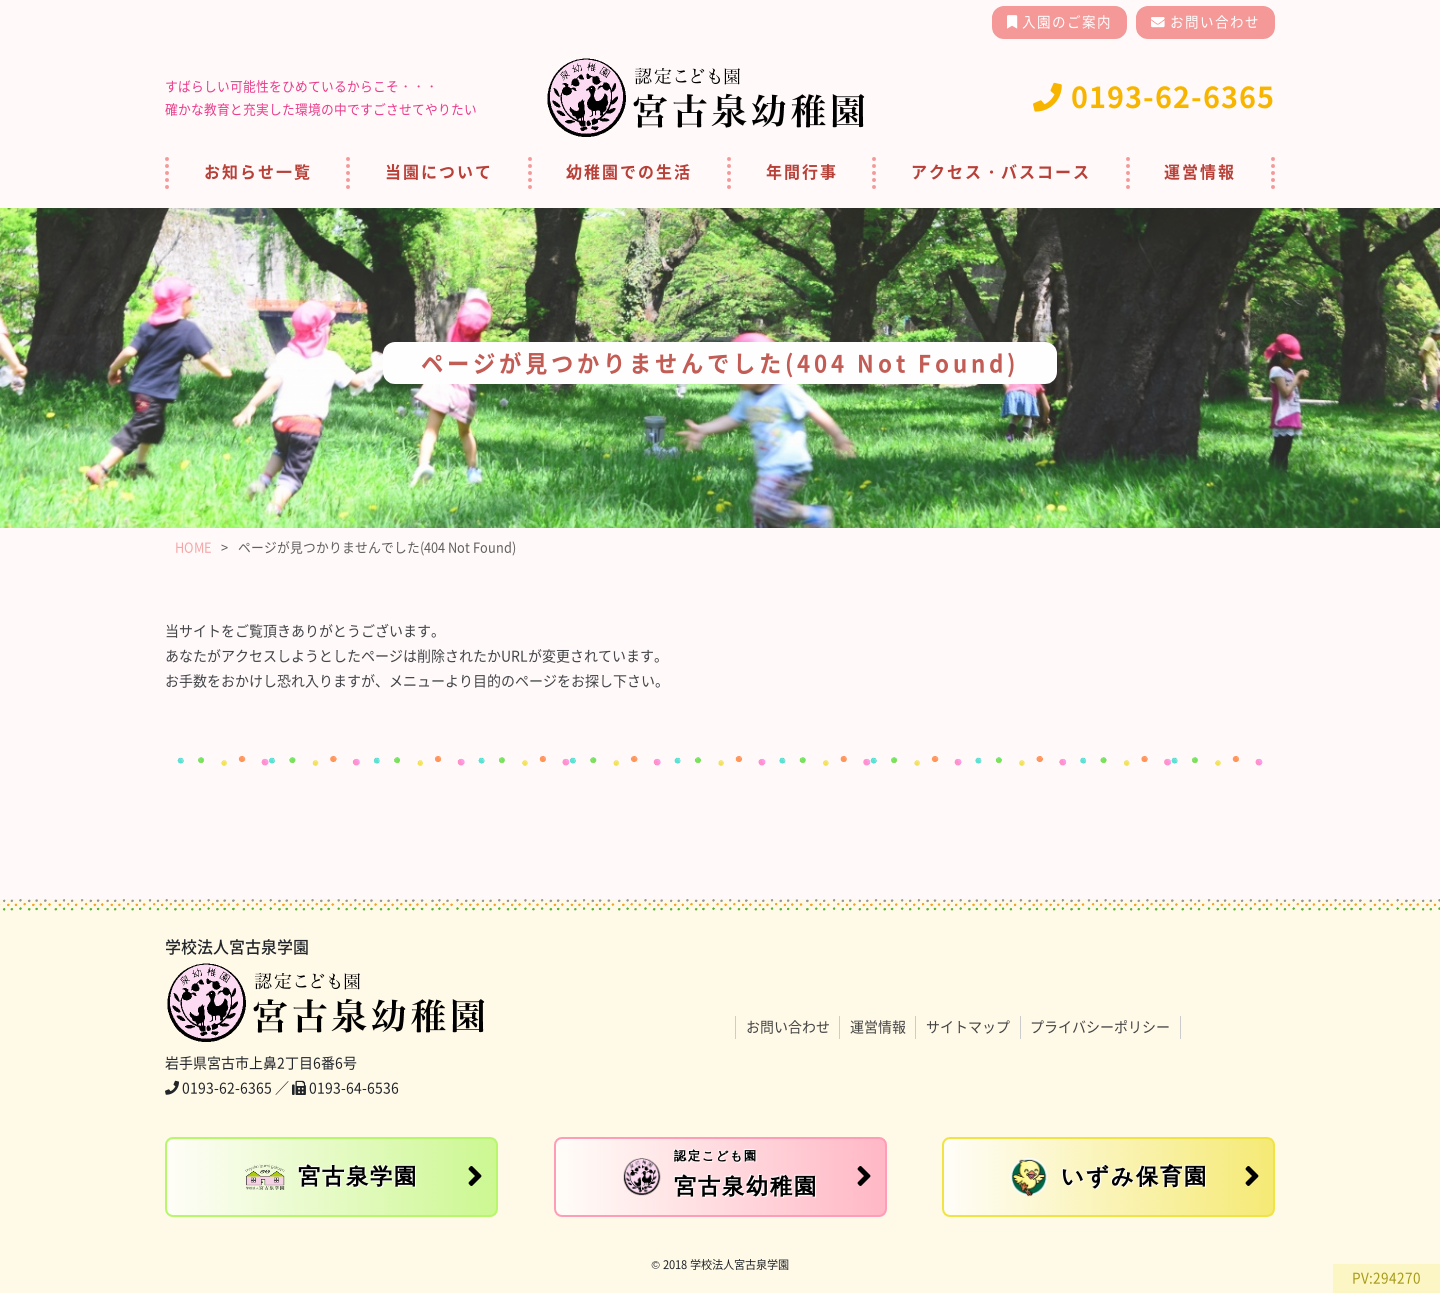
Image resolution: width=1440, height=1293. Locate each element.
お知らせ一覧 (258, 172)
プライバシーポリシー (1100, 1027)
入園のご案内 (1065, 22)
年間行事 (802, 172)
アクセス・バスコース (1001, 172)
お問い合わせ (1213, 22)
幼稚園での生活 (629, 172)
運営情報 (1200, 172)
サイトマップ (968, 1027)
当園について (439, 172)
